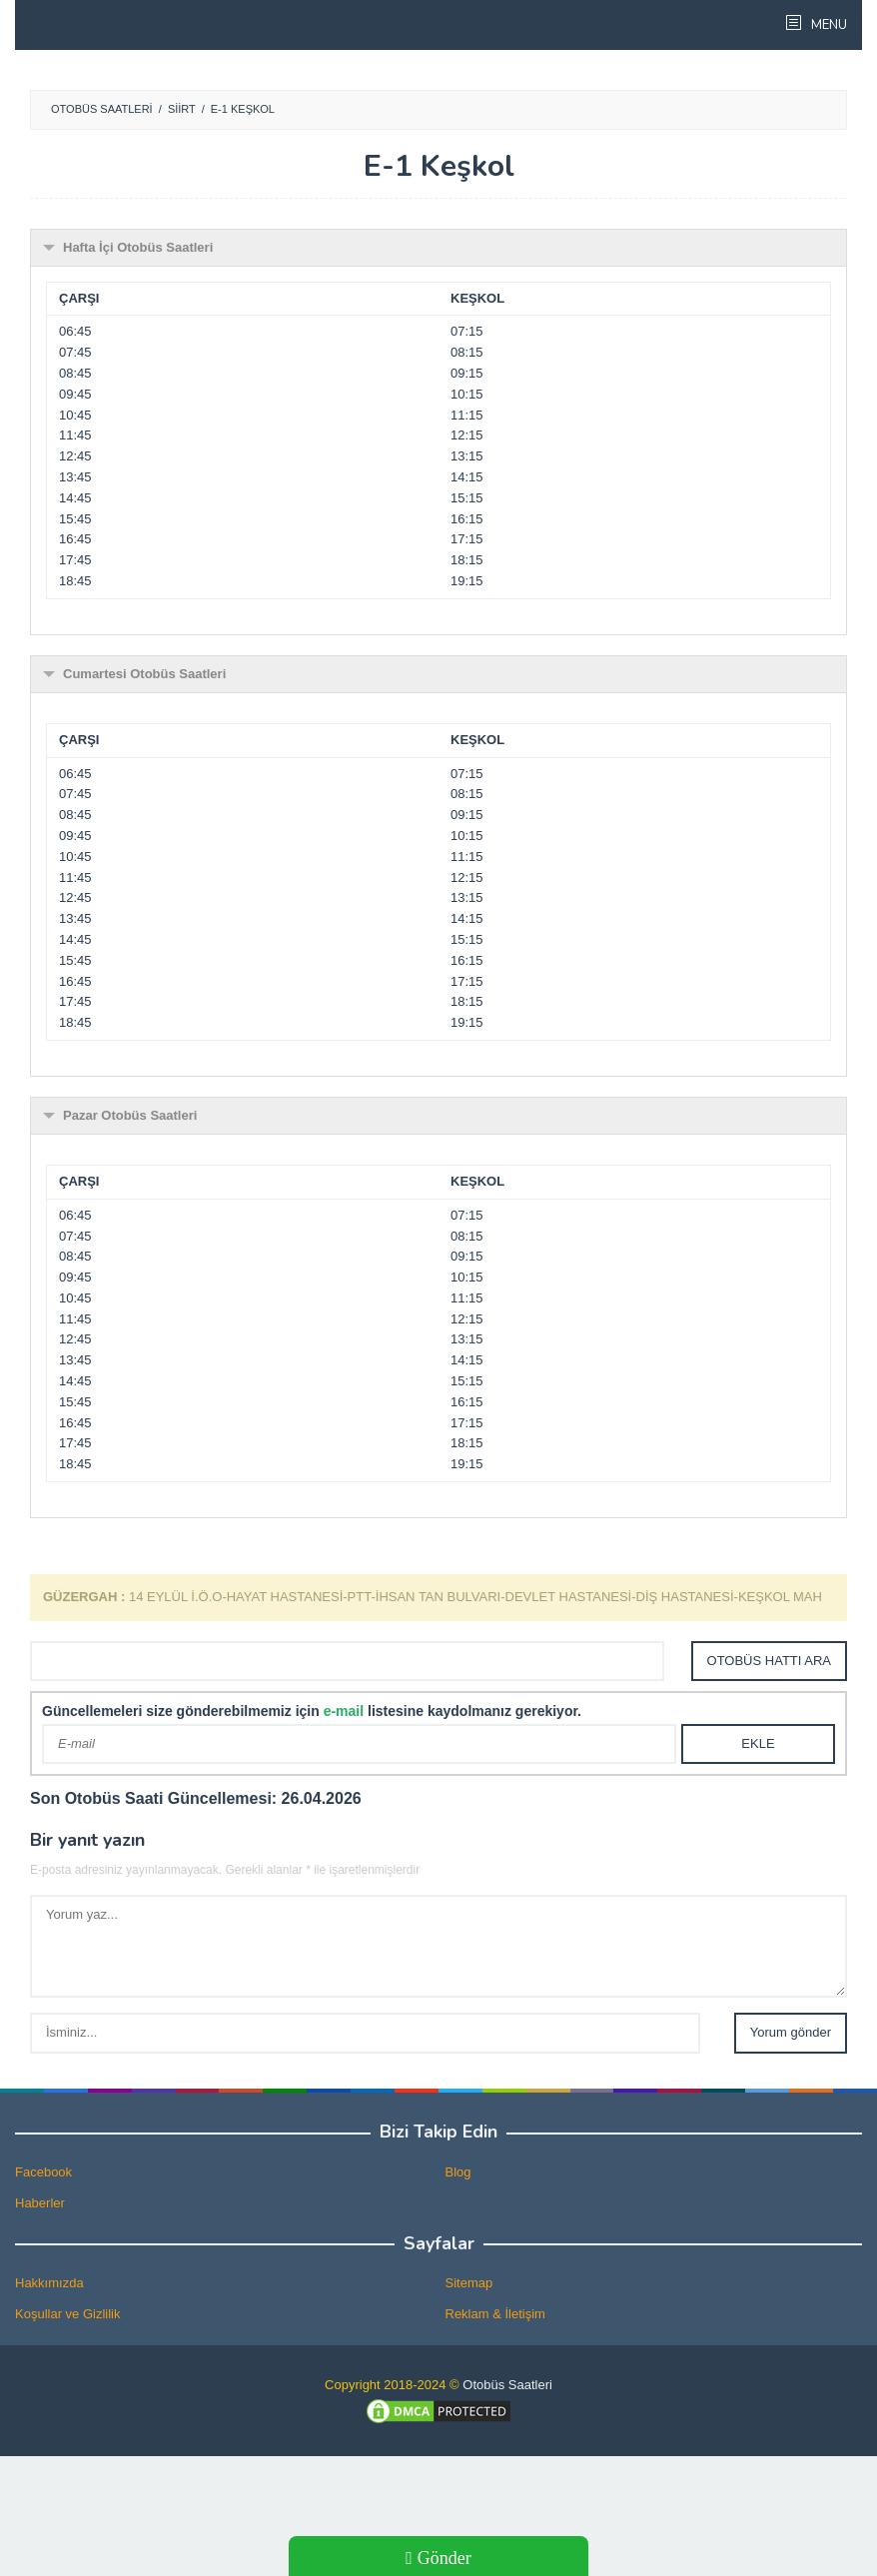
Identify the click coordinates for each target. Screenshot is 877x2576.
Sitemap (469, 2282)
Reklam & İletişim (495, 2313)
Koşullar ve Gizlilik (67, 2313)
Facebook (43, 2171)
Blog (458, 2171)
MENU (827, 25)
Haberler (40, 2202)
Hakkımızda (49, 2282)
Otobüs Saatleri (507, 2384)
